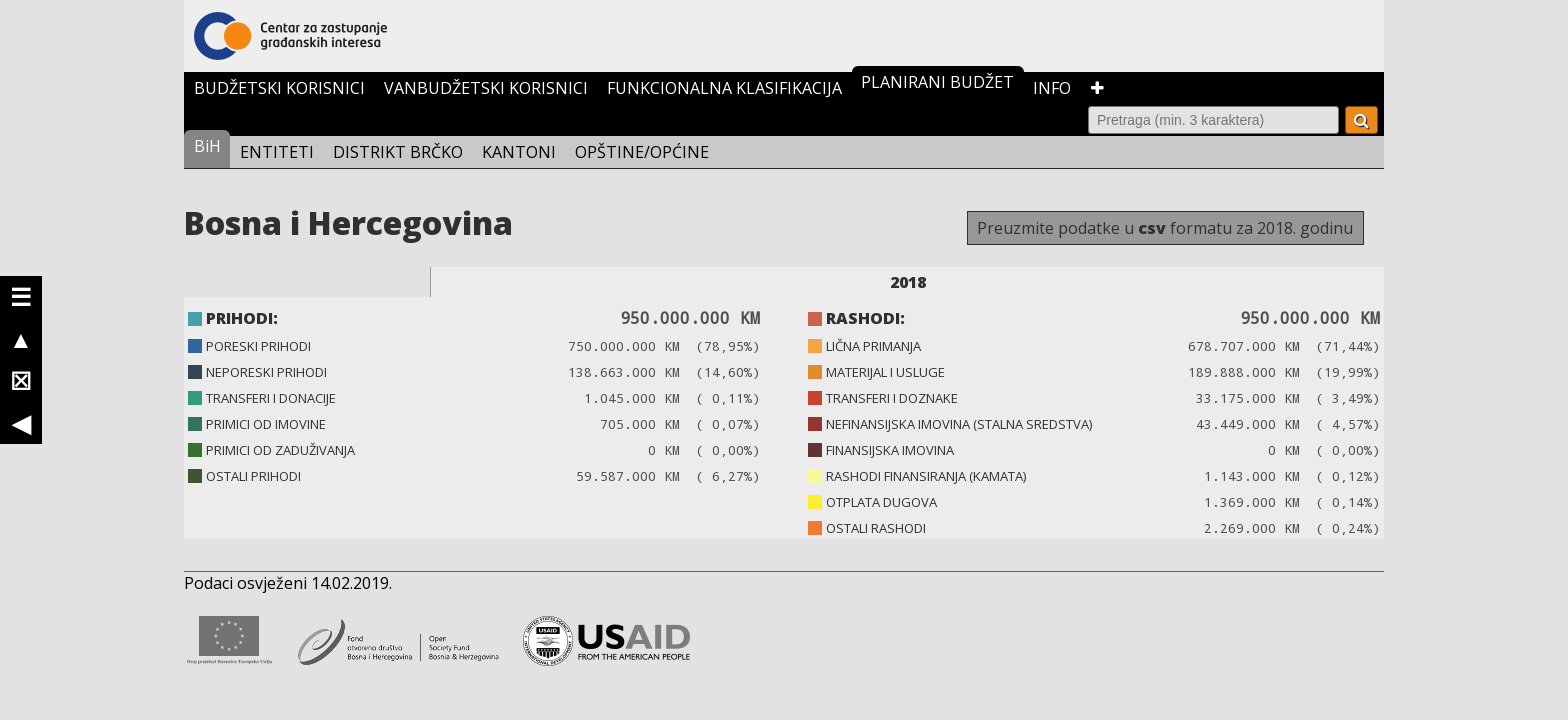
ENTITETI (277, 152)
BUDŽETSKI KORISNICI (279, 88)
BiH (207, 146)
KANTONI (519, 152)
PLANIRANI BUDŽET (937, 82)
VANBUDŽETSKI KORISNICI (486, 88)
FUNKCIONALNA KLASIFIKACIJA (724, 88)
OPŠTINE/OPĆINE (642, 152)
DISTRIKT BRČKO (398, 152)
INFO (1052, 88)
